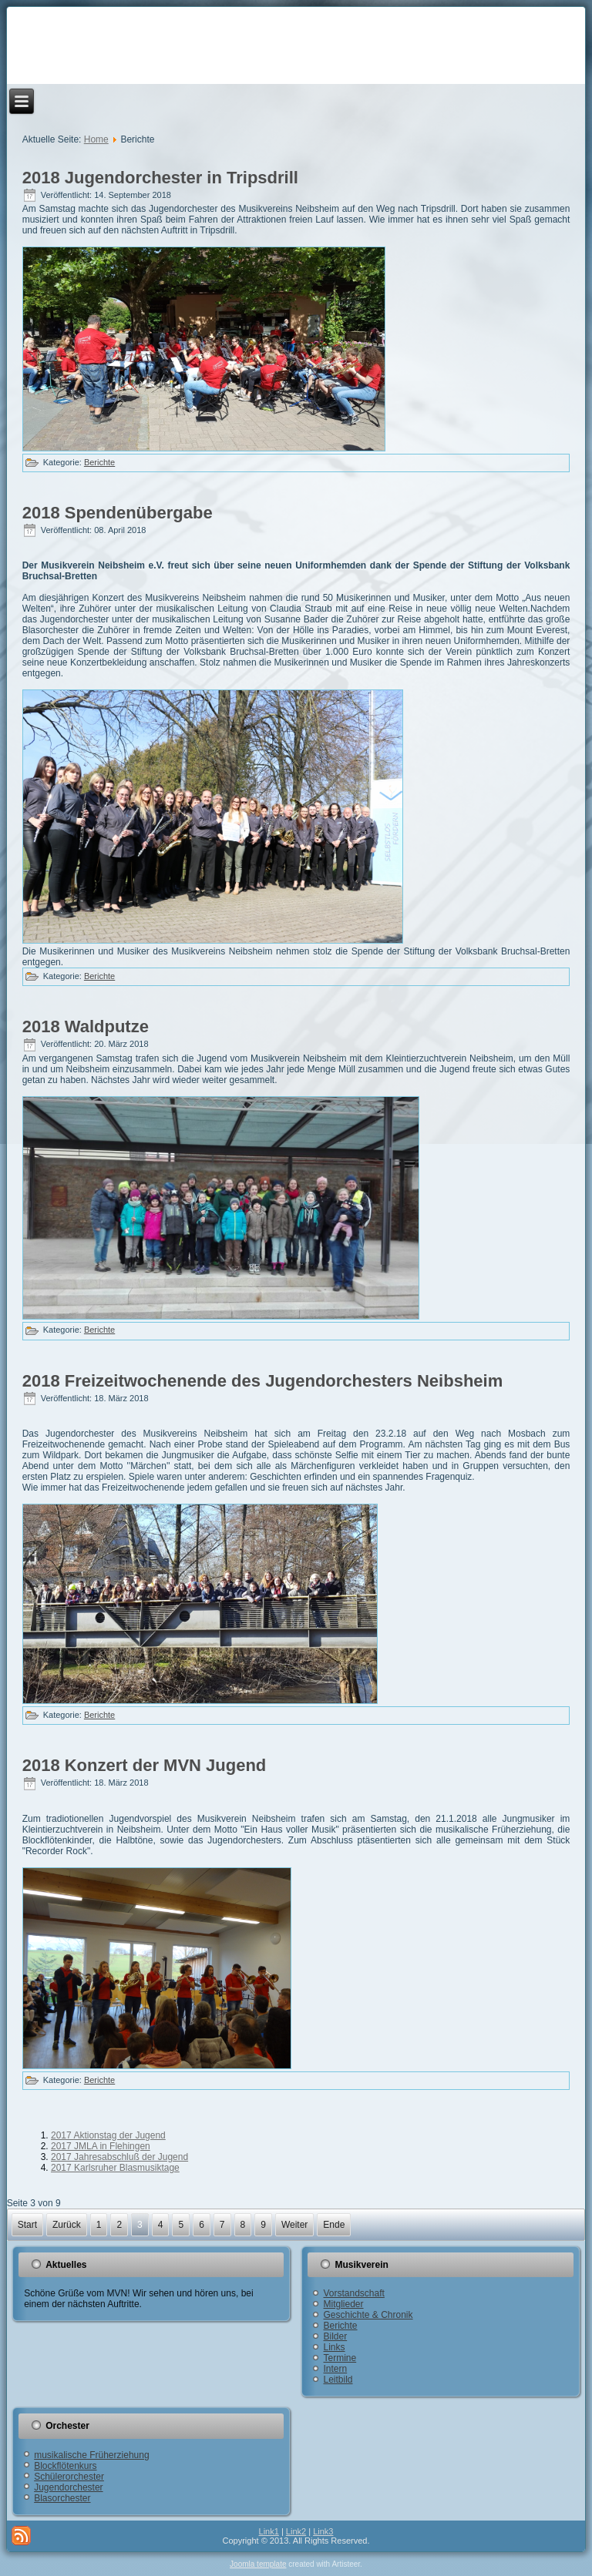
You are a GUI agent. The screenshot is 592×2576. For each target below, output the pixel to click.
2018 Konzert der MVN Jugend (144, 1765)
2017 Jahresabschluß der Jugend (119, 2157)
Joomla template (258, 2564)
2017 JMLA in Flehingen (100, 2146)
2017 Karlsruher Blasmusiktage (115, 2167)
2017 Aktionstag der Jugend (108, 2135)
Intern (335, 2368)
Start (27, 2224)
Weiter (294, 2224)
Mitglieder (343, 2304)
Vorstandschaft (353, 2293)
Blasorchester (62, 2498)
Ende (334, 2224)
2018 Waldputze (85, 1026)
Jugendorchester (68, 2487)
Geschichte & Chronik (367, 2314)
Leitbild (337, 2379)
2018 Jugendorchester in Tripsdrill (160, 177)
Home (96, 139)
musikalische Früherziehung (91, 2455)
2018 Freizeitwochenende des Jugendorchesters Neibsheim (262, 1380)
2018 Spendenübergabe (117, 512)
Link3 (323, 2531)
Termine (339, 2358)
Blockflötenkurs (65, 2465)
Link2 (296, 2531)
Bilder (335, 2336)
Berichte (99, 462)
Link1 (269, 2531)
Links (334, 2347)
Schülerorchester (69, 2476)
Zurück (66, 2224)
